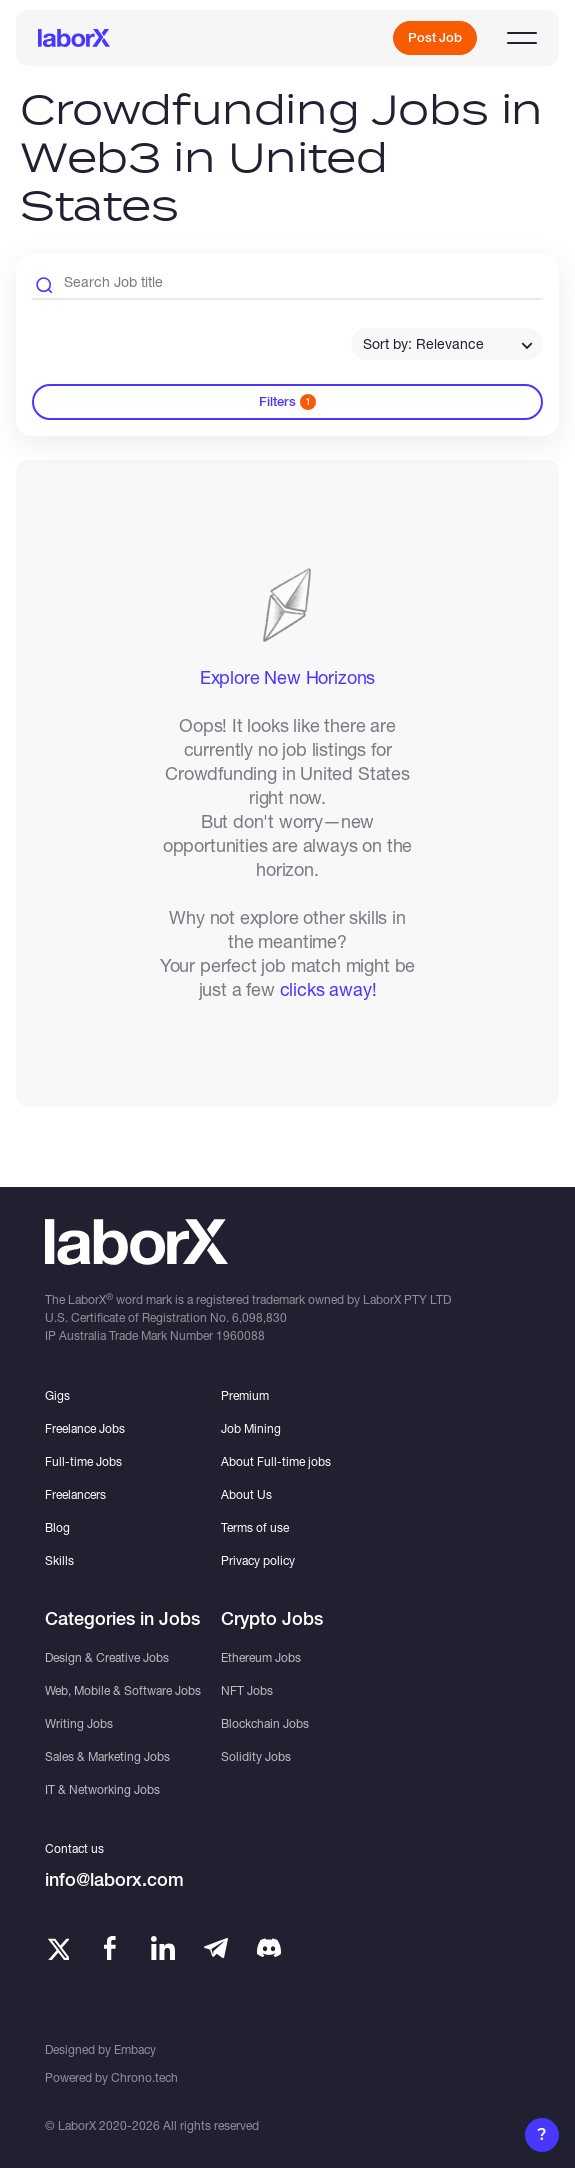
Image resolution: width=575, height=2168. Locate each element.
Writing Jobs (79, 1723)
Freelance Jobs (85, 1428)
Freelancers (75, 1494)
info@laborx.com (114, 1879)
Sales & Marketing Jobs (107, 1756)
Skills (59, 1560)
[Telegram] (216, 1948)
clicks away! (328, 989)
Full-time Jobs (83, 1461)
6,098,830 (259, 1317)
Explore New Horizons (287, 677)
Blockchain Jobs (265, 1723)
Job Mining (251, 1428)
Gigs (57, 1395)
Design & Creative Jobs (107, 1657)
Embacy (135, 2049)
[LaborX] (74, 38)
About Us (246, 1494)
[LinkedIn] (163, 1948)
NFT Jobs (247, 1690)
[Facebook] (110, 1948)
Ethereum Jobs (261, 1657)
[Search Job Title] (287, 285)
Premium (245, 1395)
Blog (57, 1527)
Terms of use (255, 1527)
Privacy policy (258, 1560)
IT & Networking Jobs (102, 1789)
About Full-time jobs (276, 1461)
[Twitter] (57, 1948)
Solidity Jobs (256, 1756)
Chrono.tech (144, 2077)
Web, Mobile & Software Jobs (123, 1690)
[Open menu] (522, 38)
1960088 (240, 1335)
